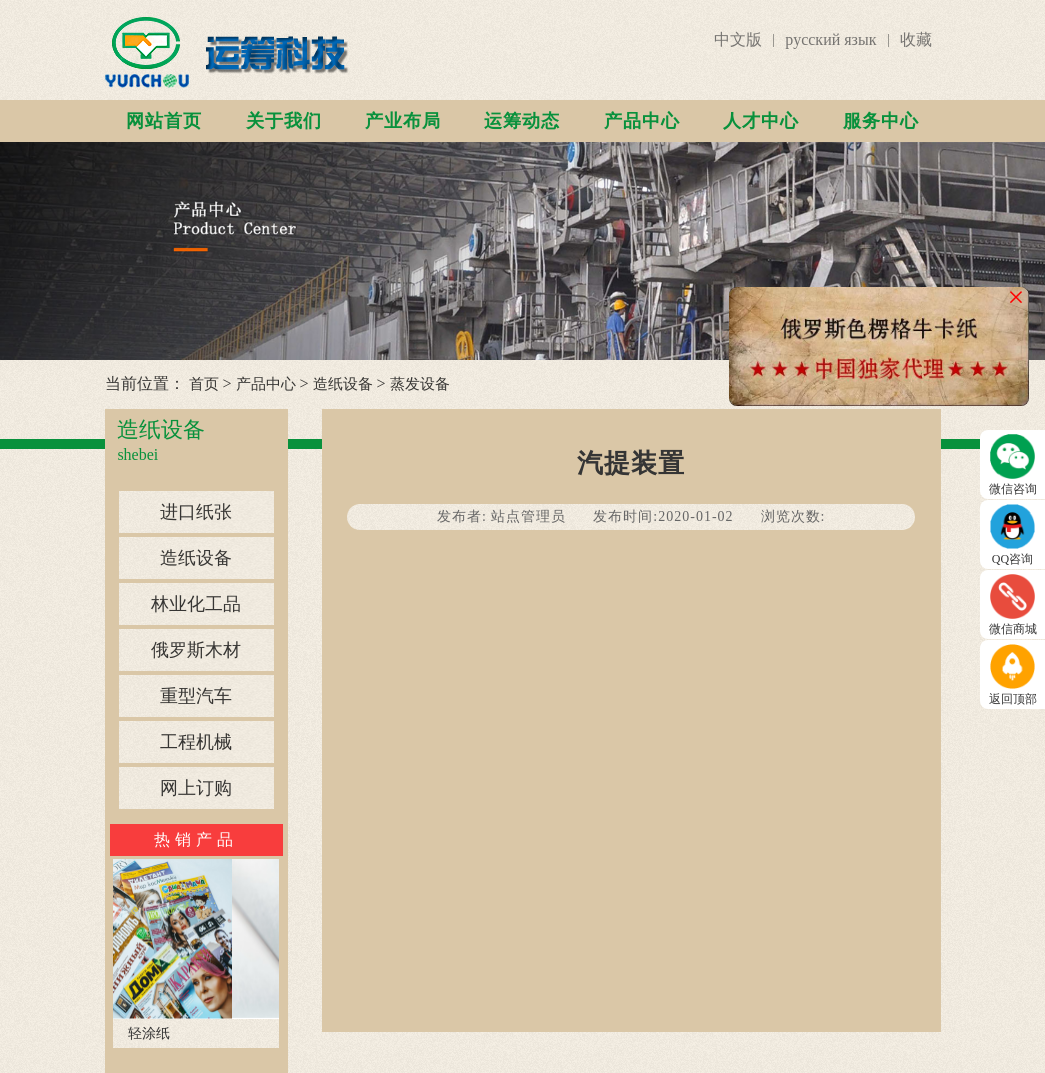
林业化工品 (196, 604)
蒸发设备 (420, 384)
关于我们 (284, 121)
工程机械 (196, 742)
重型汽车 (196, 696)
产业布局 (403, 121)
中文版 (738, 39)
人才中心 (761, 121)
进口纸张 (196, 512)
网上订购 (196, 788)
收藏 (916, 39)
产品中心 (642, 121)
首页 (204, 384)
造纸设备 (343, 384)
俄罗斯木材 (196, 650)
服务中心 (881, 121)
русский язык (830, 39)
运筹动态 (522, 121)
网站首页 (164, 121)
